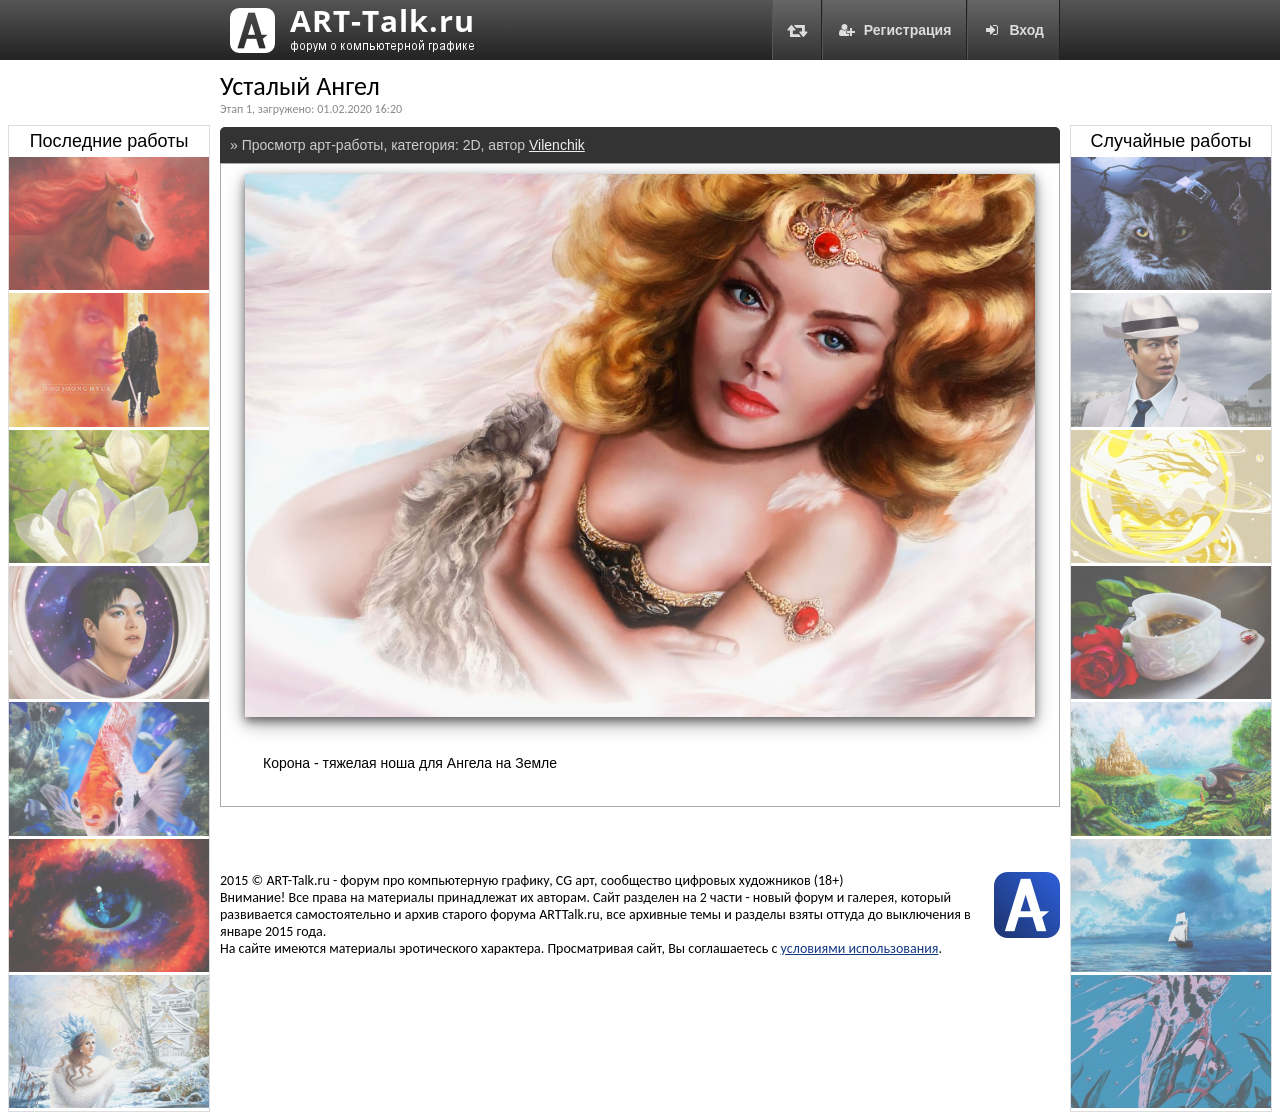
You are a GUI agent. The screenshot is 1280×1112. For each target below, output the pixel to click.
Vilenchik (557, 145)
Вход (1013, 30)
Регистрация (895, 30)
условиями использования (860, 948)
